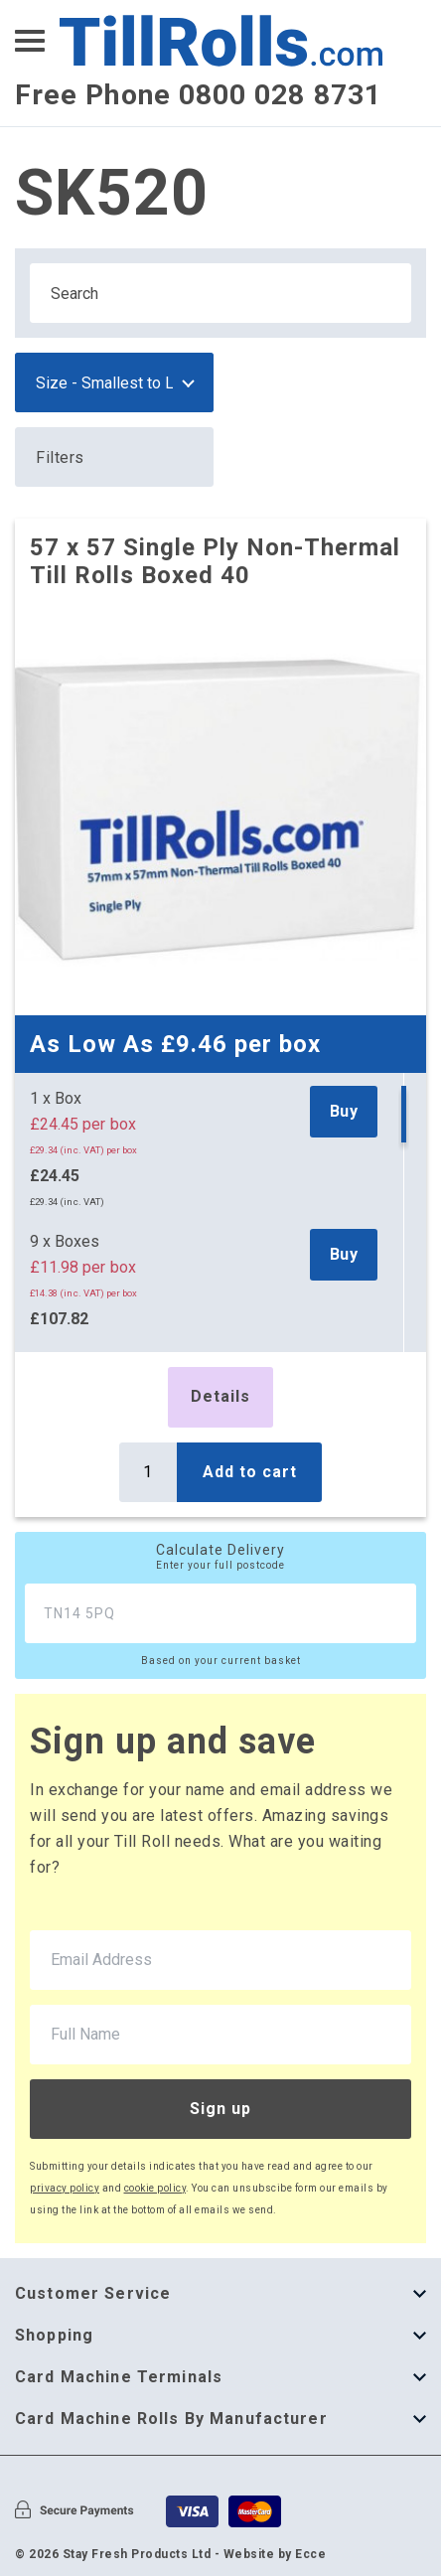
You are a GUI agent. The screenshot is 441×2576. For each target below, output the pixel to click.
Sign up (220, 2108)
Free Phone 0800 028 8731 (198, 94)
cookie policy (155, 2188)
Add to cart (250, 1471)
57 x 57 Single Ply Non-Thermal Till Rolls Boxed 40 (215, 561)
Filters (60, 457)
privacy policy (64, 2188)
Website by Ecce (275, 2554)
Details (220, 1396)
